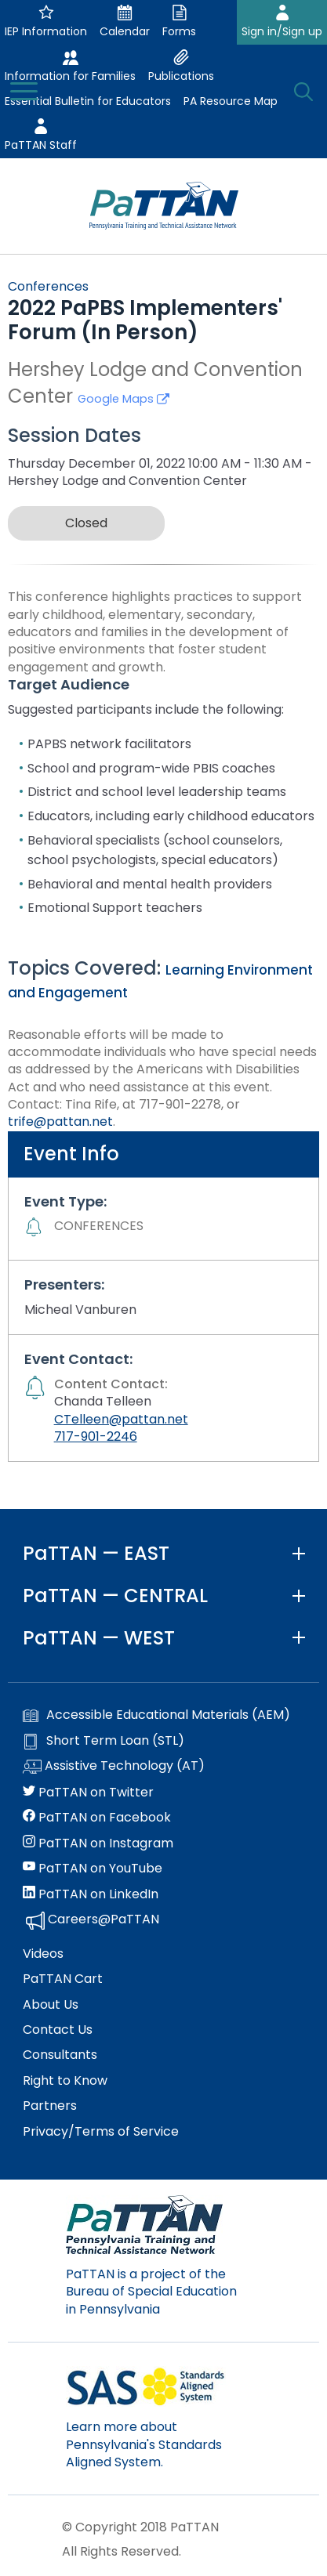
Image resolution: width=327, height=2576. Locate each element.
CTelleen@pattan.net (121, 1419)
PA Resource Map (230, 101)
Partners (50, 2106)
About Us (50, 2004)
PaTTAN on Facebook (97, 1817)
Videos (43, 1954)
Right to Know (65, 2080)
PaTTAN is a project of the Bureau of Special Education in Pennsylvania (151, 2291)
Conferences (48, 286)
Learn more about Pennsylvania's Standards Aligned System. (144, 2444)
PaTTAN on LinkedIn (90, 1894)
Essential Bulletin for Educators (88, 101)
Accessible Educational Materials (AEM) (156, 1715)
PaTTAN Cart (63, 1979)
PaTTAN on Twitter (88, 1792)
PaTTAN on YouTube (92, 1868)
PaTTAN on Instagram (98, 1843)
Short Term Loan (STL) (103, 1740)
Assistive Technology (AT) (114, 1766)
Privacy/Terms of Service (101, 2131)
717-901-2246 (95, 1436)
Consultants (60, 2055)
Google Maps (123, 399)
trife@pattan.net (60, 1122)
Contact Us (58, 2030)
